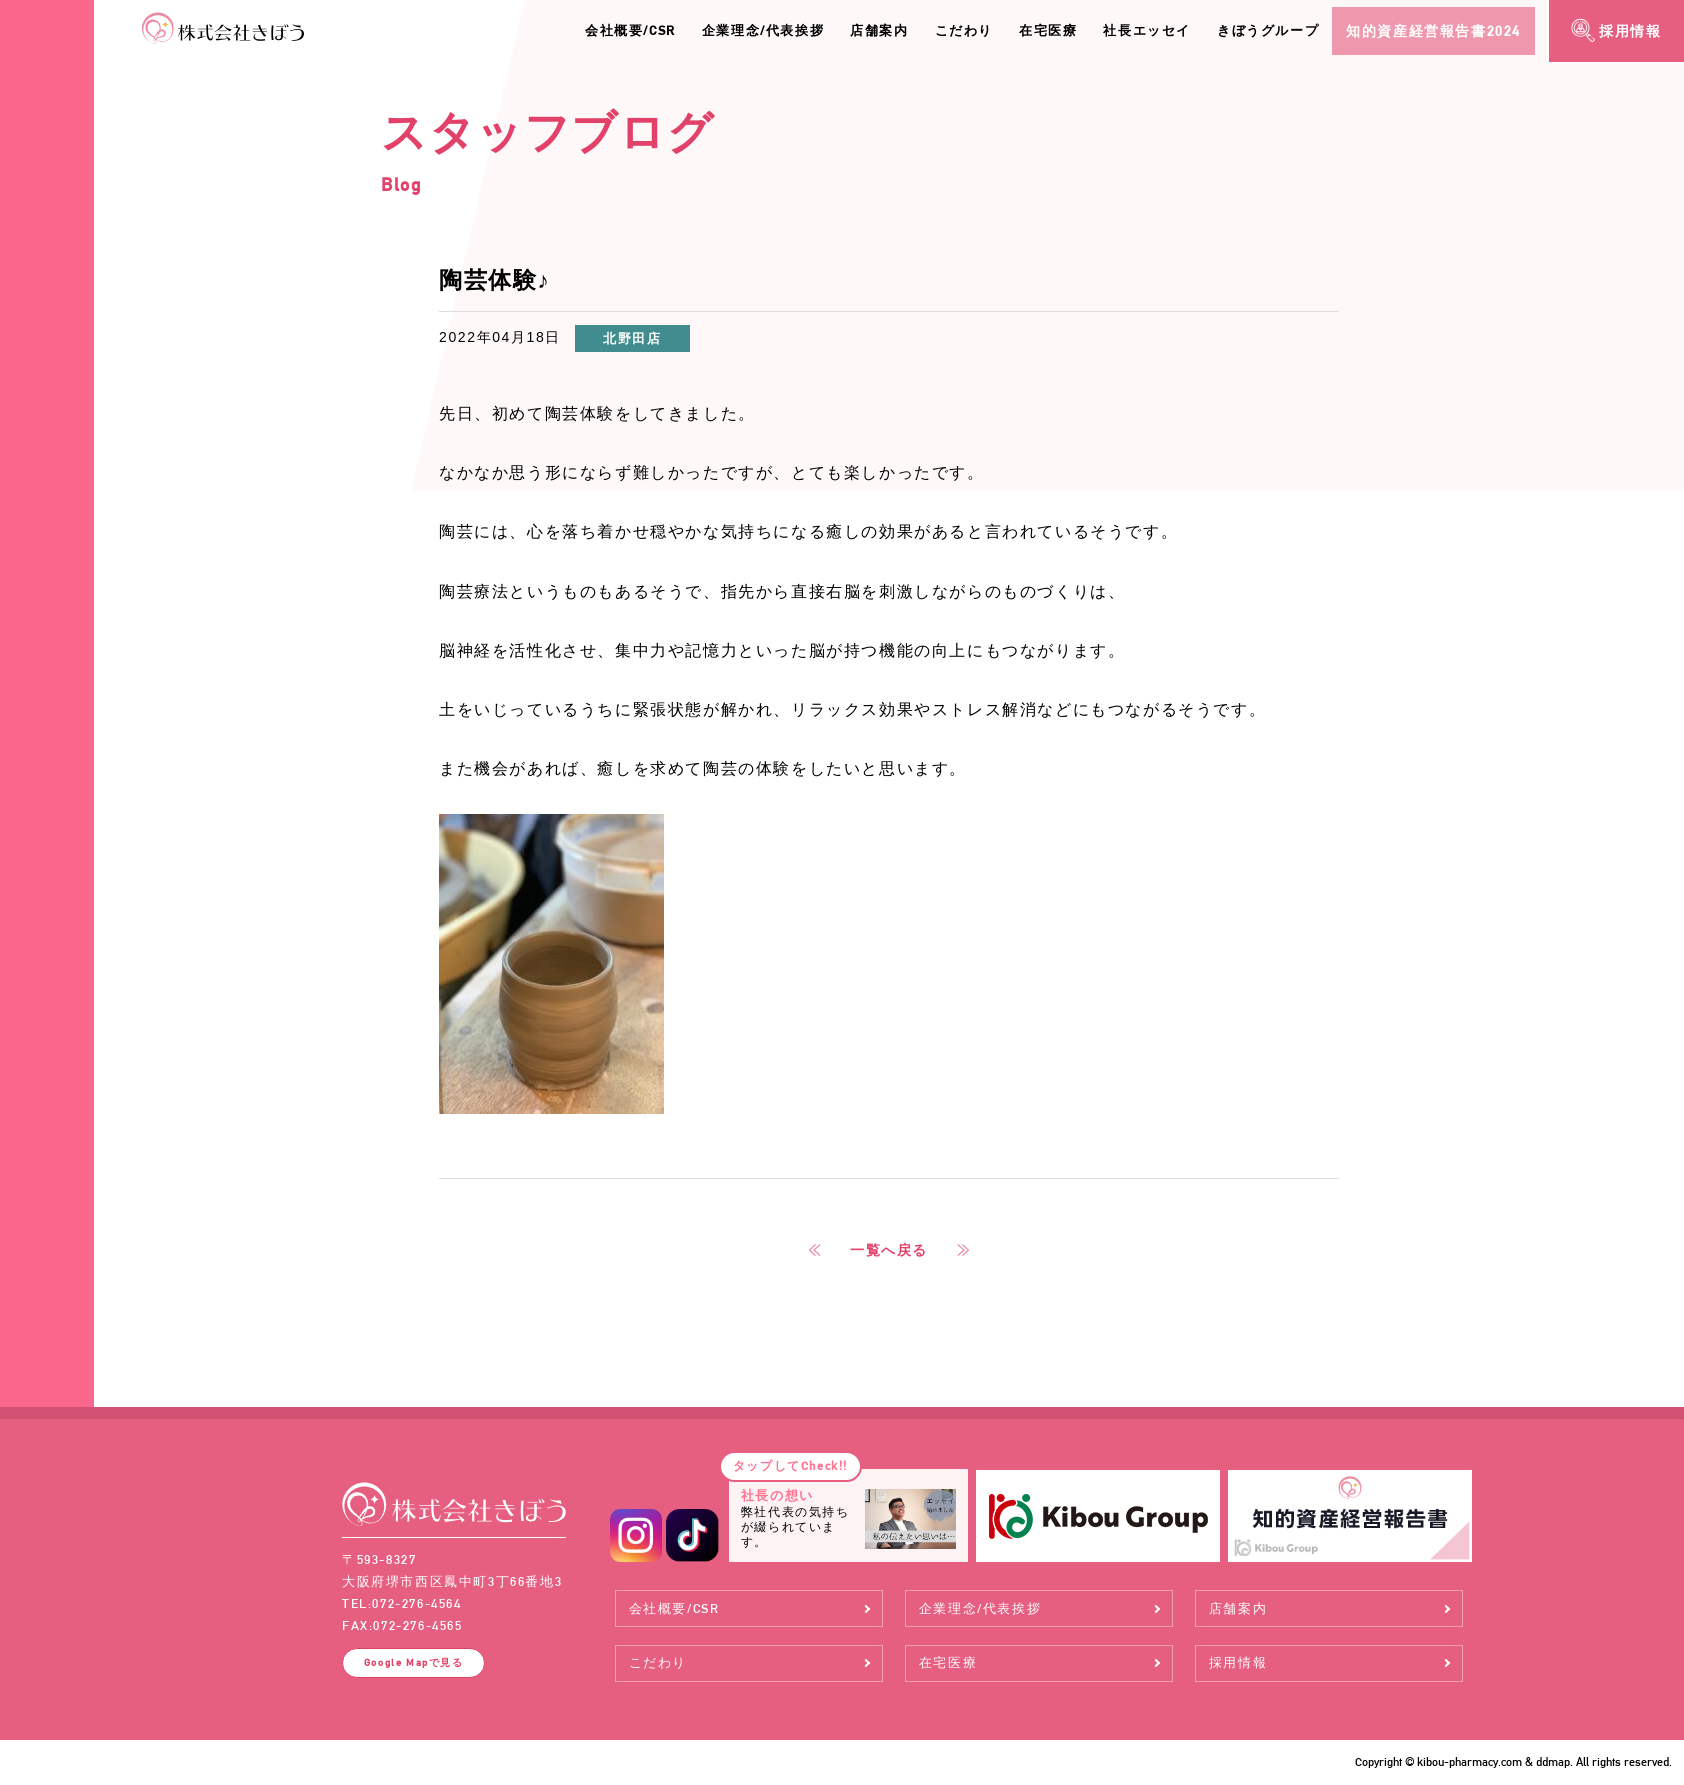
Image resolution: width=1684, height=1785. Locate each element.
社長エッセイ (1147, 30)
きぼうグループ (1268, 30)
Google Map (414, 1662)
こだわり (964, 30)
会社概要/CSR (630, 30)
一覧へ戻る (889, 1250)
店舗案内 (879, 30)
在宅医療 (1048, 30)
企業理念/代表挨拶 (763, 30)
